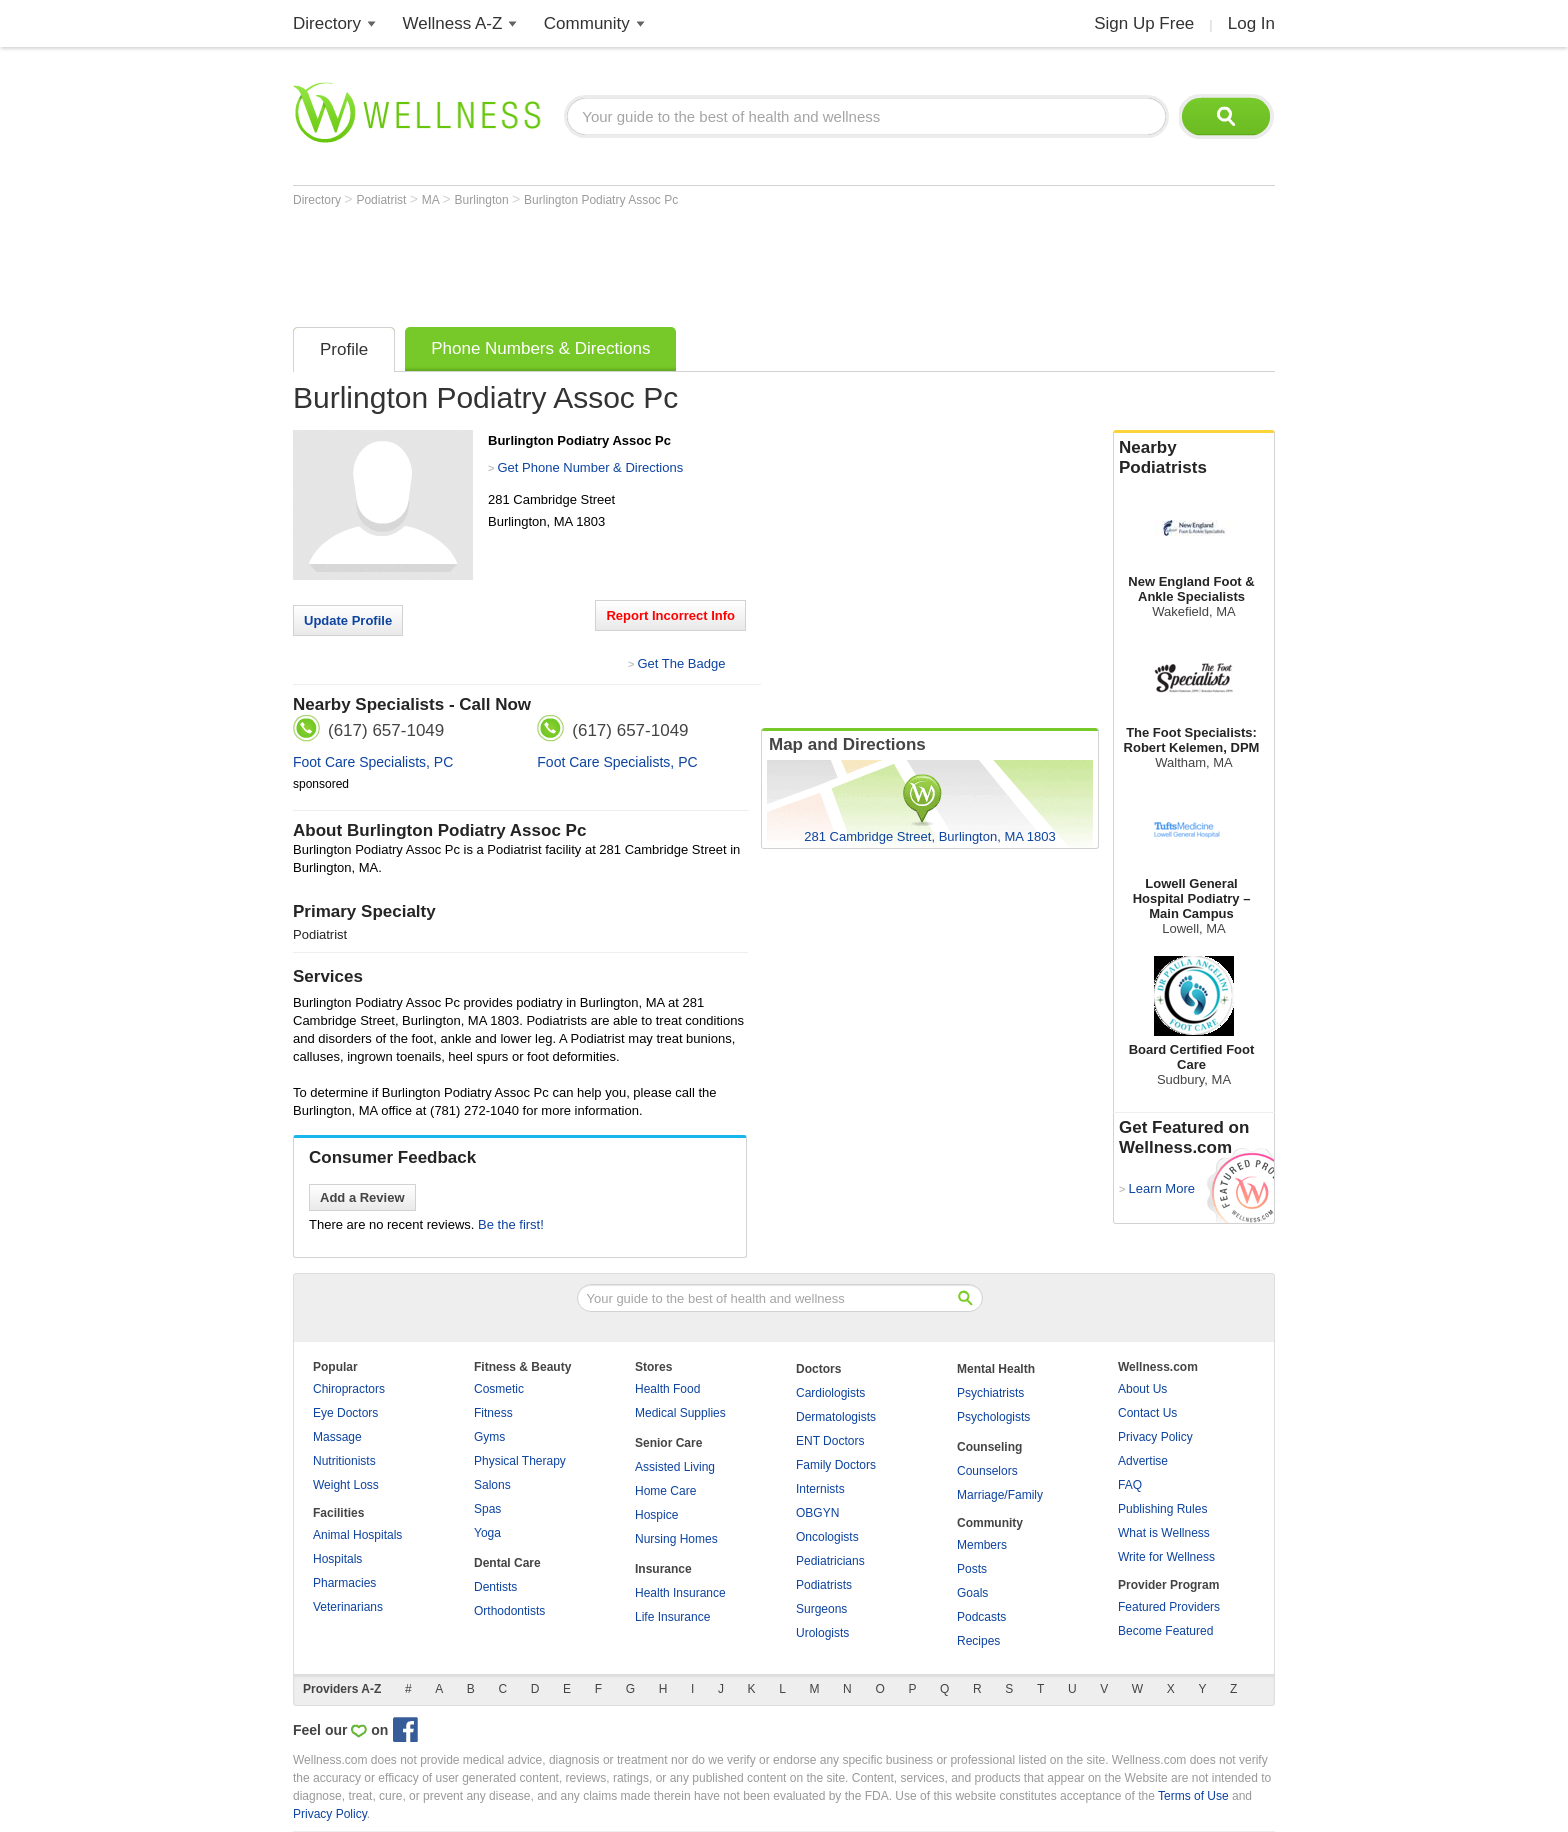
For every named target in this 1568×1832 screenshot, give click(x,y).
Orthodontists (509, 1611)
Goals (972, 1593)
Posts (972, 1569)
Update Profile (348, 620)
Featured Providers (1169, 1607)
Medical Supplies (680, 1413)
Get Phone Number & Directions (590, 467)
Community (587, 23)
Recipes (978, 1641)
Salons (492, 1485)
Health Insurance (680, 1593)
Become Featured (1165, 1631)
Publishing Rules (1162, 1509)
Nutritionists (344, 1461)
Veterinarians (348, 1607)
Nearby (1194, 458)
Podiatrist (382, 200)
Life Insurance (672, 1617)
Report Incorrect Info (670, 615)
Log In (1251, 23)
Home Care (665, 1491)
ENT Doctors (830, 1441)
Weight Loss (346, 1485)
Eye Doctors (345, 1413)
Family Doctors (836, 1465)
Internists (820, 1489)
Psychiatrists (990, 1393)
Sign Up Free (1144, 23)
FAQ (1130, 1485)
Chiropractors (349, 1389)
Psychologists (993, 1417)
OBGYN (817, 1513)
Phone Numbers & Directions (540, 348)
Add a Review (362, 1197)
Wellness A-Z (453, 23)
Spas (487, 1509)
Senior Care (668, 1443)
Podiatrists (824, 1585)
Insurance (663, 1569)
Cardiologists (830, 1393)
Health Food (667, 1389)
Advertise (1143, 1461)
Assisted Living (675, 1467)
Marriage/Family (1000, 1495)
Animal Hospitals (357, 1535)
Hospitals (337, 1559)
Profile (344, 349)
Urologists (822, 1633)
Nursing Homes (676, 1539)
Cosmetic (499, 1389)
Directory (327, 23)
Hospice (656, 1515)
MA (432, 200)
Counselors (987, 1471)
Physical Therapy (520, 1461)
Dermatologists (836, 1417)
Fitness (493, 1413)
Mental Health (996, 1369)
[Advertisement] (657, 262)
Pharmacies (344, 1583)
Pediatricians (830, 1561)
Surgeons (821, 1609)
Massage (337, 1437)
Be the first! (511, 1224)
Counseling (989, 1447)
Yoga (487, 1533)
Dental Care (507, 1563)
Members (982, 1545)
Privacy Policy (1155, 1437)
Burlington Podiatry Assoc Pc (601, 200)
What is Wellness (1164, 1533)
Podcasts (981, 1617)
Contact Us (1147, 1413)
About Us (1142, 1389)
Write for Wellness (1166, 1557)
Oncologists (827, 1537)
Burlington (483, 200)
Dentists (495, 1587)
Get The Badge (681, 663)
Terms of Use (1193, 1796)
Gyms (489, 1437)
